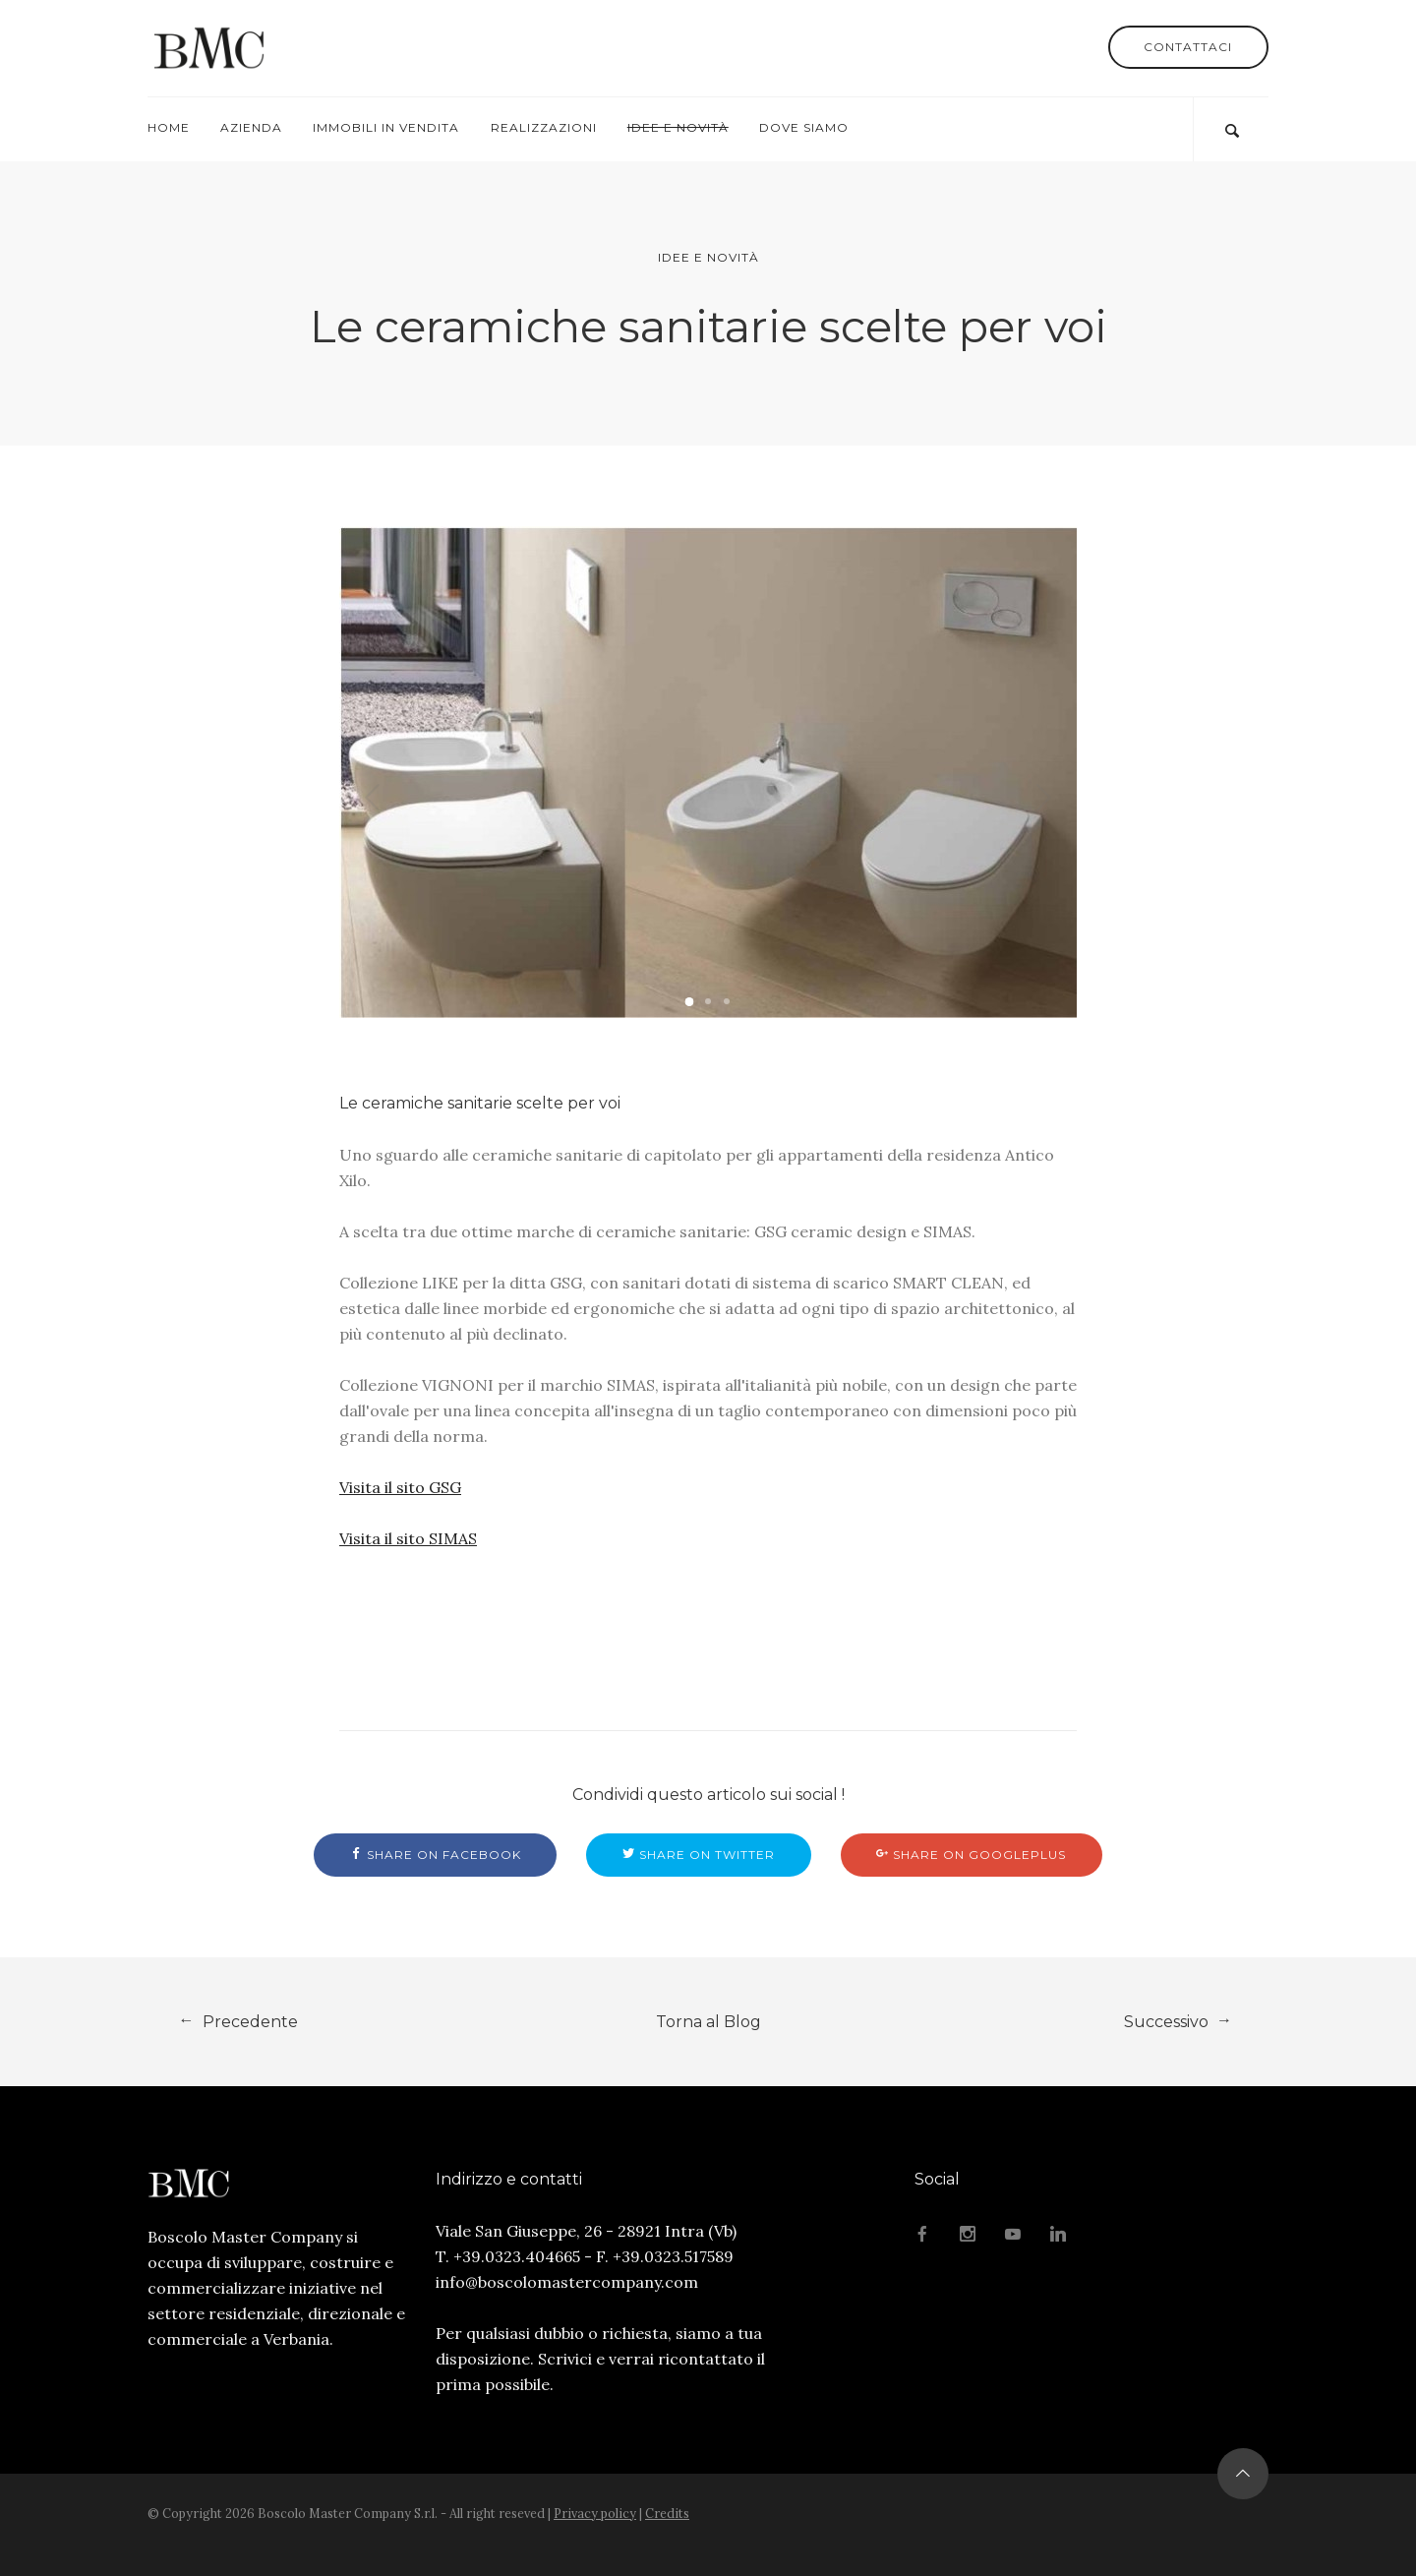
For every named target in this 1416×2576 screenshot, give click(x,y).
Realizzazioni (544, 127)
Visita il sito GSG (400, 1487)
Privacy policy (595, 2513)
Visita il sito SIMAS (408, 1538)
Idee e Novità (678, 127)
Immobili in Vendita (386, 127)
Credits (667, 2513)
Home (169, 127)
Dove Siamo (804, 127)
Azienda (251, 127)
